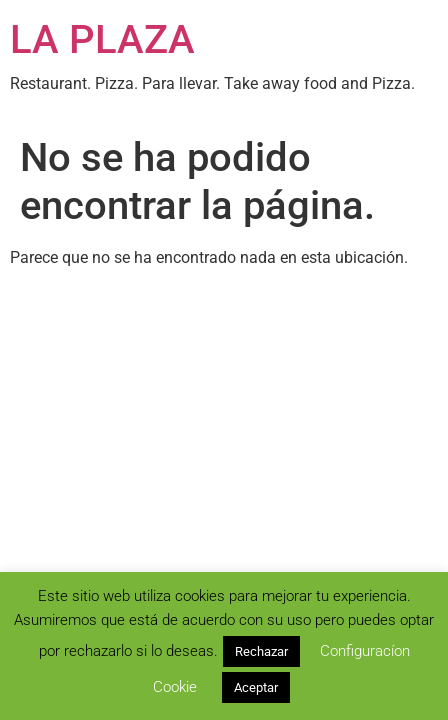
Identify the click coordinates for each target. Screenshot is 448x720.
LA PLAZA (102, 39)
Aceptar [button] (256, 687)
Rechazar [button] (261, 651)
